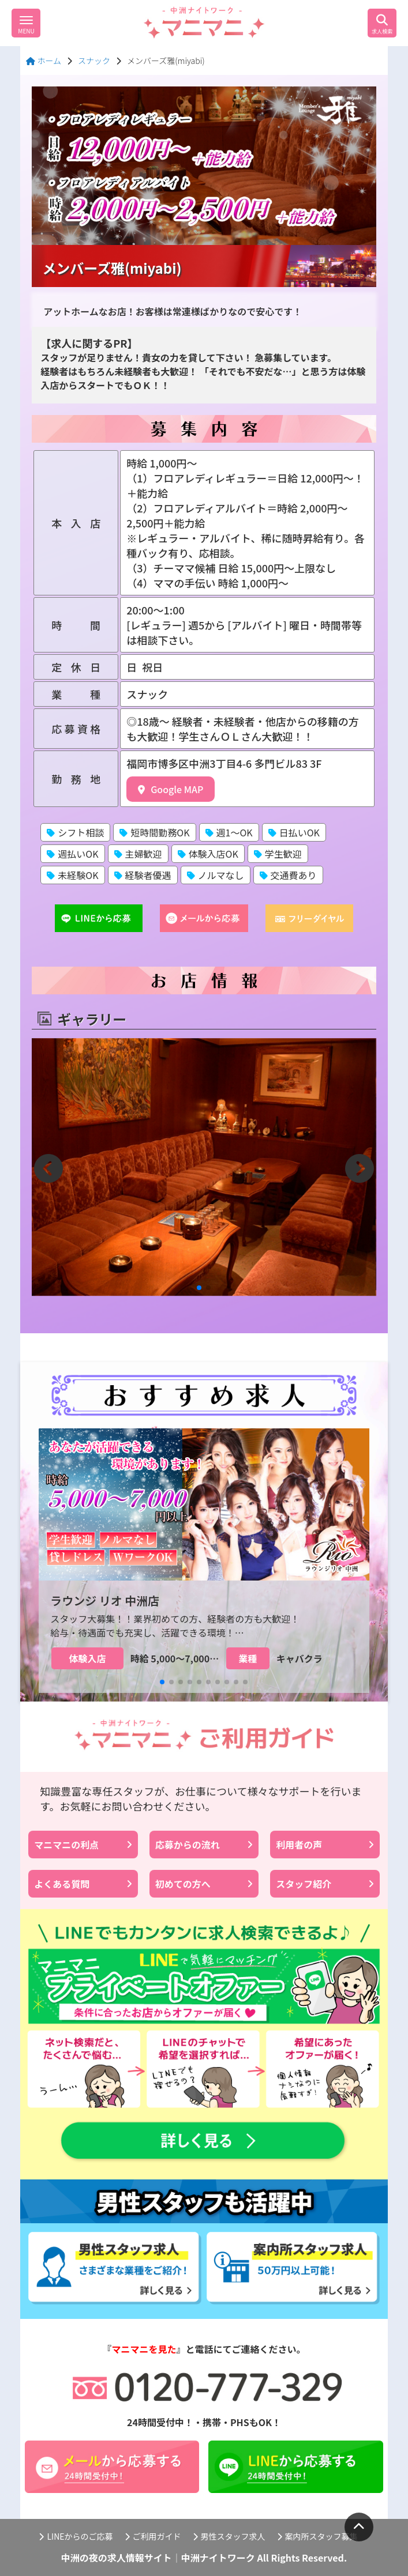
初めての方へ (204, 1884)
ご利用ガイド (153, 2536)
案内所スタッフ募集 (317, 2536)
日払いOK (294, 832)
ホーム (43, 60)
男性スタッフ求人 (229, 2536)
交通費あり (288, 875)
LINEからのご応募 (76, 2536)
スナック (94, 60)
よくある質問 (83, 1884)
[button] (199, 1287)
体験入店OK (208, 854)
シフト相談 (75, 832)
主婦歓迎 (138, 854)
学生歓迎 (278, 854)
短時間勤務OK (154, 832)
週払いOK (72, 854)
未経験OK (72, 875)
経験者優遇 (142, 875)
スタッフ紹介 (324, 1884)
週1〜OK (229, 832)
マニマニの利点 (83, 1844)
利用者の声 (324, 1844)
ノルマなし (215, 875)
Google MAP (170, 789)
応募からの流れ (204, 1844)
